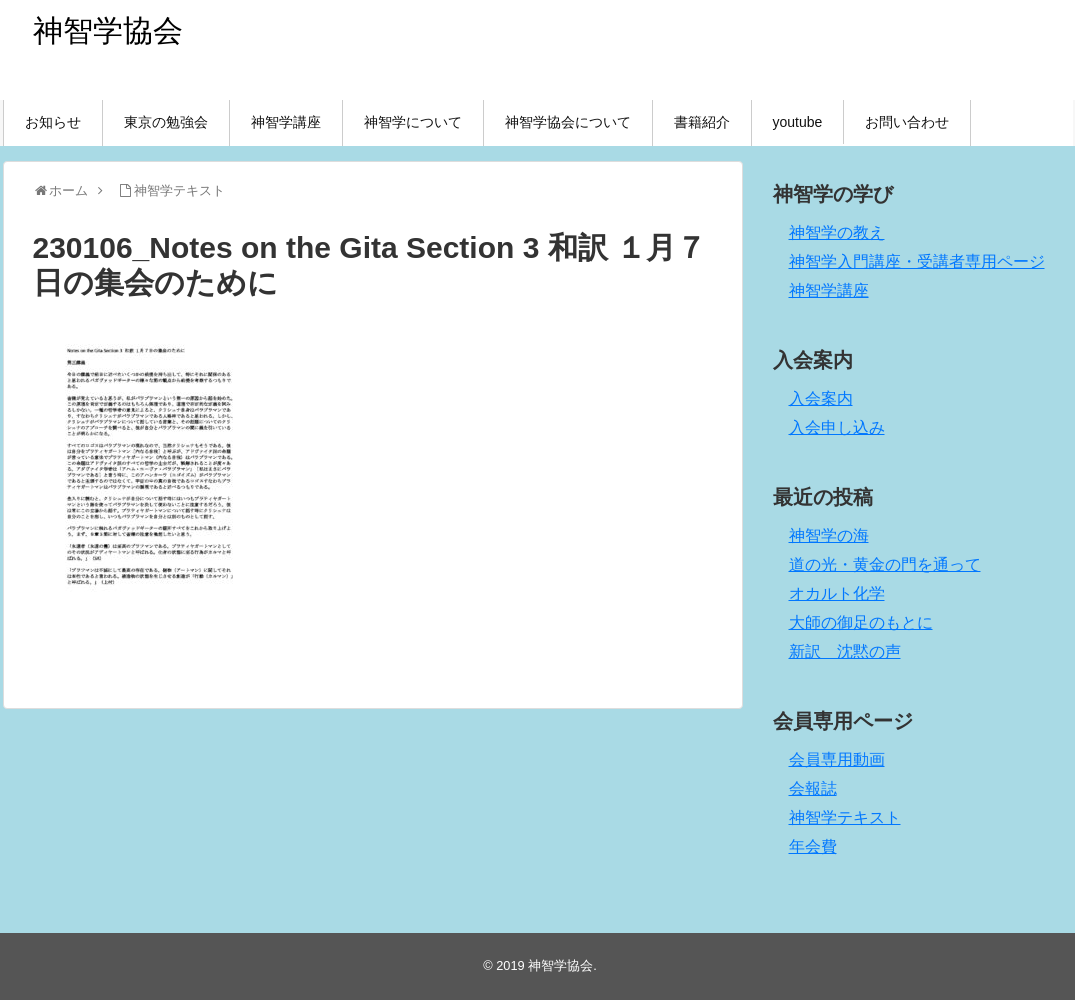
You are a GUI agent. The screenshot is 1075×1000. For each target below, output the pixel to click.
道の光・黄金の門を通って (885, 564)
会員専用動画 (837, 759)
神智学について (413, 122)
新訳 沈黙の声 (845, 651)
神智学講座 (286, 122)
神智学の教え (837, 232)
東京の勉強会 (166, 122)
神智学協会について (568, 122)
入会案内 (821, 398)
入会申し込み (837, 427)
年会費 (813, 846)
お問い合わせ (907, 122)
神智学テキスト (845, 817)
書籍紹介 (702, 122)
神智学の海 (829, 535)
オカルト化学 (837, 593)
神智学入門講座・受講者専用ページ (917, 261)
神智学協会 (108, 30)
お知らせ (53, 122)
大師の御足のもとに (861, 622)
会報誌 (813, 788)
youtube (798, 122)
